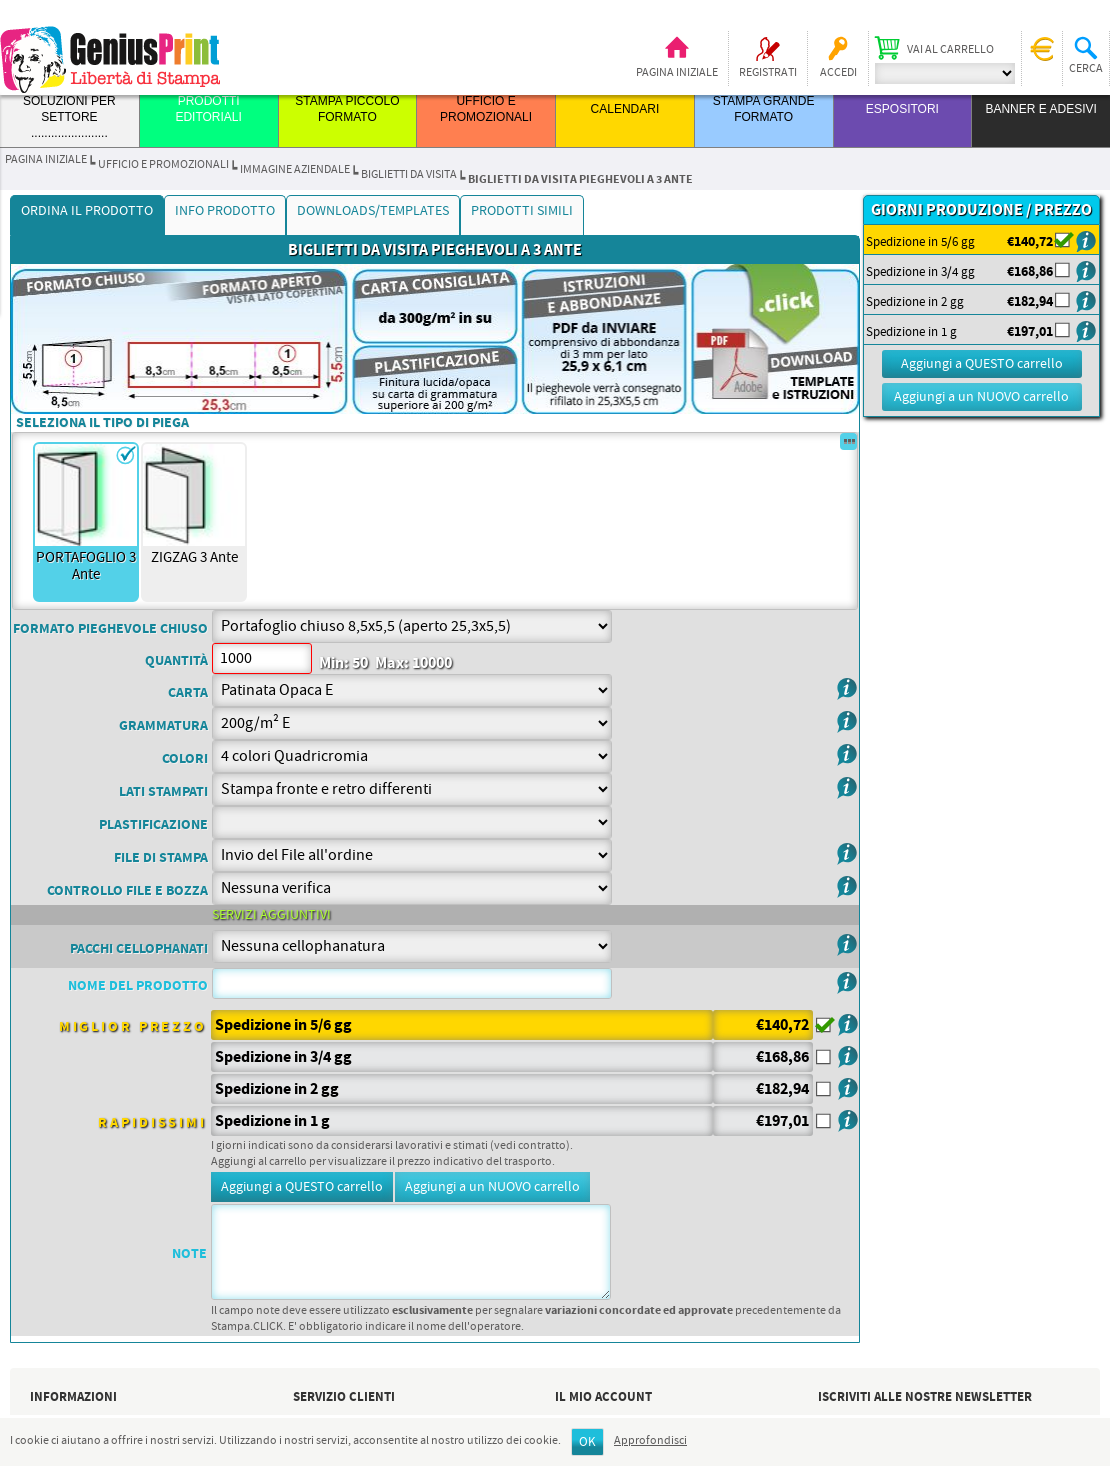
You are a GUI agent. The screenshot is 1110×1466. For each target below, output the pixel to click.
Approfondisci (650, 1441)
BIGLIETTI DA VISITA (409, 175)
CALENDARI (625, 109)
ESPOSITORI (902, 109)
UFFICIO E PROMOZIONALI (163, 165)
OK (587, 1442)
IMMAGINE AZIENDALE (295, 170)
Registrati (768, 73)
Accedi (838, 73)
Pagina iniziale (677, 73)
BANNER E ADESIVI (1040, 109)
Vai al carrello (950, 50)
